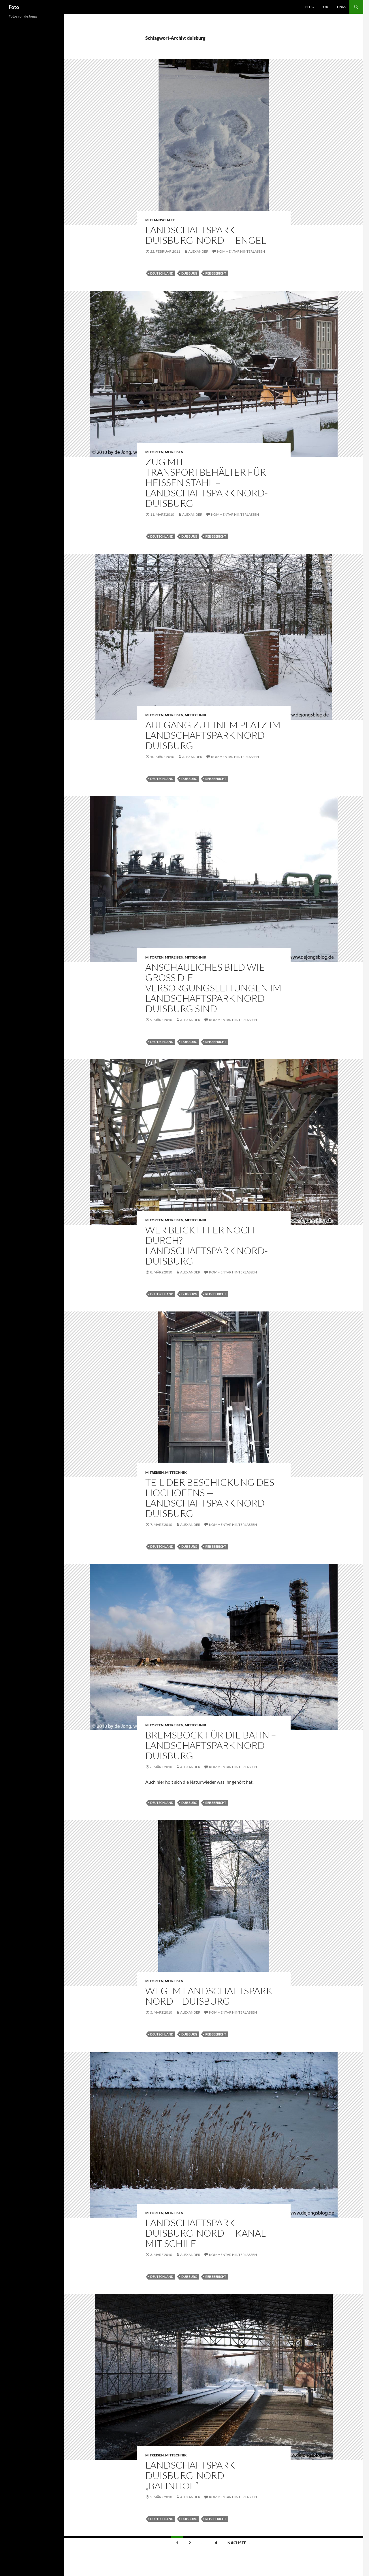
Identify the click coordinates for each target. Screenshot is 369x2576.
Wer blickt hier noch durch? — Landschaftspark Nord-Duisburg (206, 1245)
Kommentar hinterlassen (241, 251)
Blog (309, 7)
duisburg (189, 273)
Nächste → (239, 2542)
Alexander (198, 251)
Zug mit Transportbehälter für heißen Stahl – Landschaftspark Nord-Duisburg (206, 482)
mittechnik (195, 715)
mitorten (154, 452)
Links (341, 7)
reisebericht (215, 273)
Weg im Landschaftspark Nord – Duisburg (208, 1996)
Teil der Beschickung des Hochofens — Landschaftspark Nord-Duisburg (209, 1497)
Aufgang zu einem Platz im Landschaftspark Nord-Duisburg (212, 735)
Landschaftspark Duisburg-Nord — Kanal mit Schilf (205, 2233)
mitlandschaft (160, 220)
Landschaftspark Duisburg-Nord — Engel (205, 235)
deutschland (161, 273)
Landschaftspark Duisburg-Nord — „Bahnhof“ (190, 2475)
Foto (14, 7)
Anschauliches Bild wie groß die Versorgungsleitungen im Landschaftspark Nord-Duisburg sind (213, 987)
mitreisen (174, 452)
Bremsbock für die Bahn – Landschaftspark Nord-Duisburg (210, 1745)
